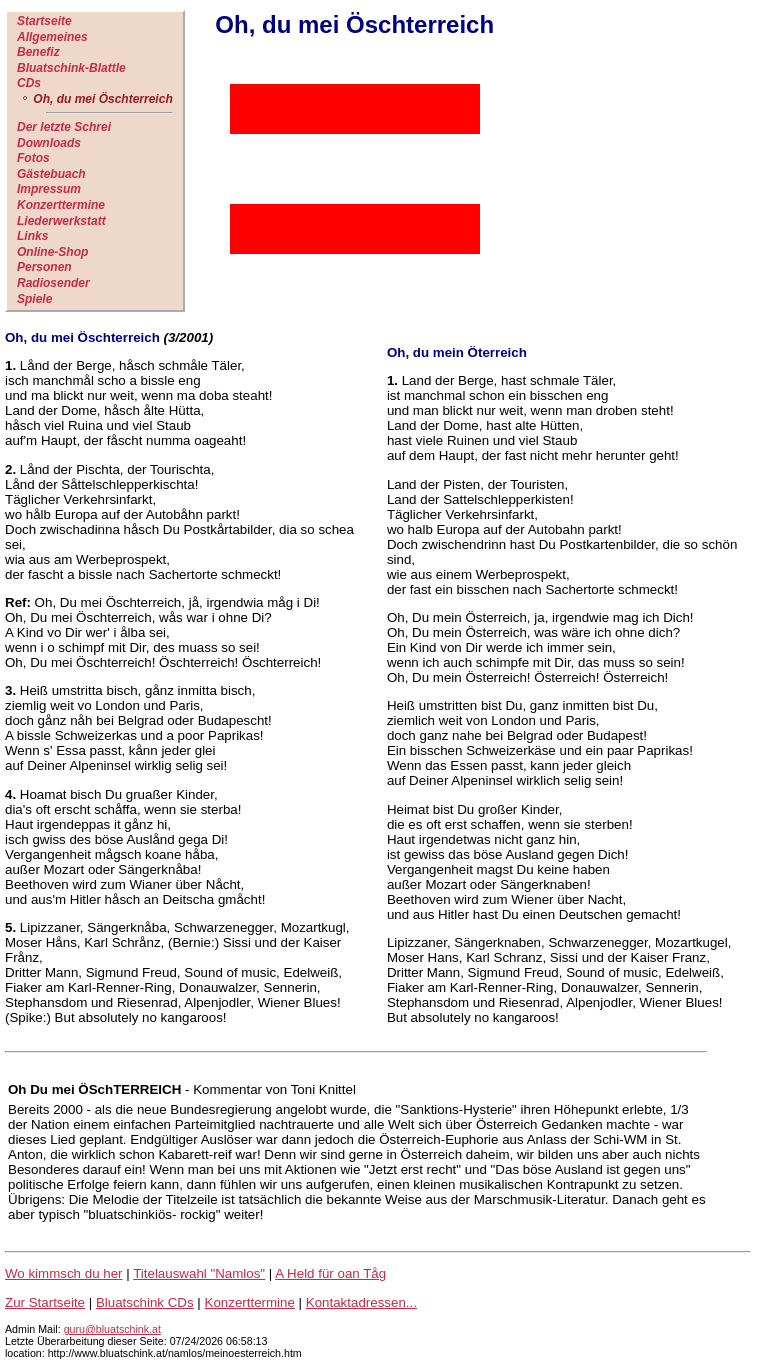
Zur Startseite (45, 1302)
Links (32, 236)
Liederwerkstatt (61, 221)
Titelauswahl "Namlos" (199, 1273)
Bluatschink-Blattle (71, 68)
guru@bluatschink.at (112, 1329)
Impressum (49, 189)
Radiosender (53, 283)
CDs (29, 83)
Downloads (49, 143)
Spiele (34, 299)
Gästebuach (51, 174)
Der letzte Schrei (64, 127)
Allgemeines (52, 37)
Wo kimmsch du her (64, 1273)
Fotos (33, 158)
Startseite (44, 21)
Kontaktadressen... (361, 1302)
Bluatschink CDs (145, 1302)
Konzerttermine (61, 205)
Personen (44, 267)
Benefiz (38, 52)
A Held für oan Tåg (330, 1273)
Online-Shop (52, 252)
